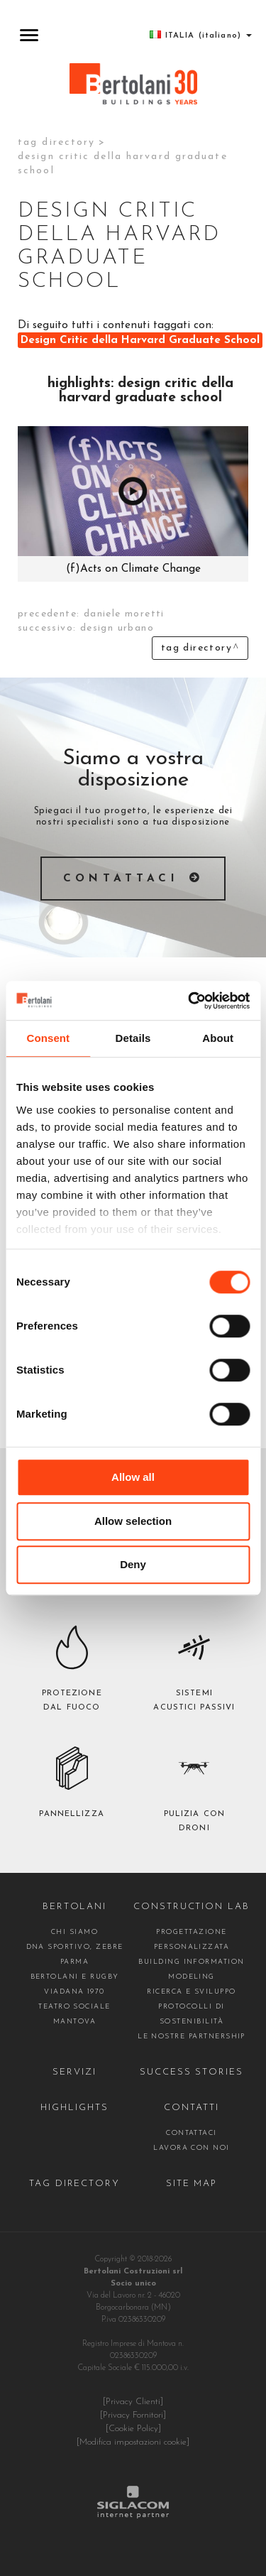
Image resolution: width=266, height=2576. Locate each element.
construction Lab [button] (191, 1906)
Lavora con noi (191, 2148)
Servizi (74, 2072)
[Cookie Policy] (133, 2429)
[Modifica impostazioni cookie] (133, 2442)
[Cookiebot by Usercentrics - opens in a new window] (189, 1000)
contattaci (191, 2133)
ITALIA (201, 35)
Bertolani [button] (75, 1906)
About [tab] (217, 1038)
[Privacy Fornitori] (133, 2415)
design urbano (117, 628)
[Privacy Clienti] (133, 2402)
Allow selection (133, 1521)
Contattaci (121, 878)
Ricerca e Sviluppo (191, 1992)
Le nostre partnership (191, 2036)
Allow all (133, 1477)
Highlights (74, 2107)
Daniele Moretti (124, 614)
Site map (192, 2183)
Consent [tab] (48, 1038)
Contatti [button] (191, 2107)
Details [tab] (133, 1038)
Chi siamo (74, 1932)
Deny (133, 1564)
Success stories (191, 2072)
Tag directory (56, 142)
